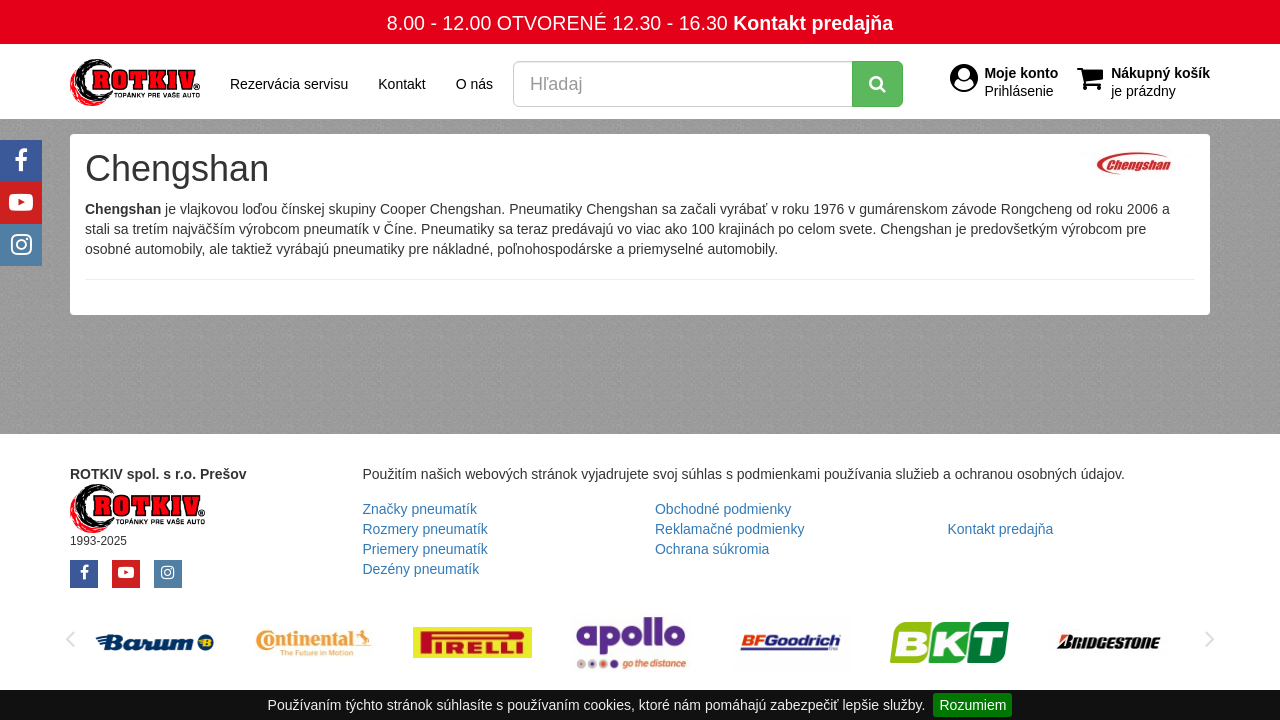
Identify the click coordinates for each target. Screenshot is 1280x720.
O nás (474, 84)
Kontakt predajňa (813, 23)
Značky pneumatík (420, 509)
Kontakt (401, 84)
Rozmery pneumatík (425, 529)
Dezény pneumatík (421, 569)
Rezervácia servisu (289, 84)
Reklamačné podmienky (729, 529)
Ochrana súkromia (712, 549)
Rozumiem (972, 705)
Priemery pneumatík (425, 549)
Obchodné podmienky (723, 509)
